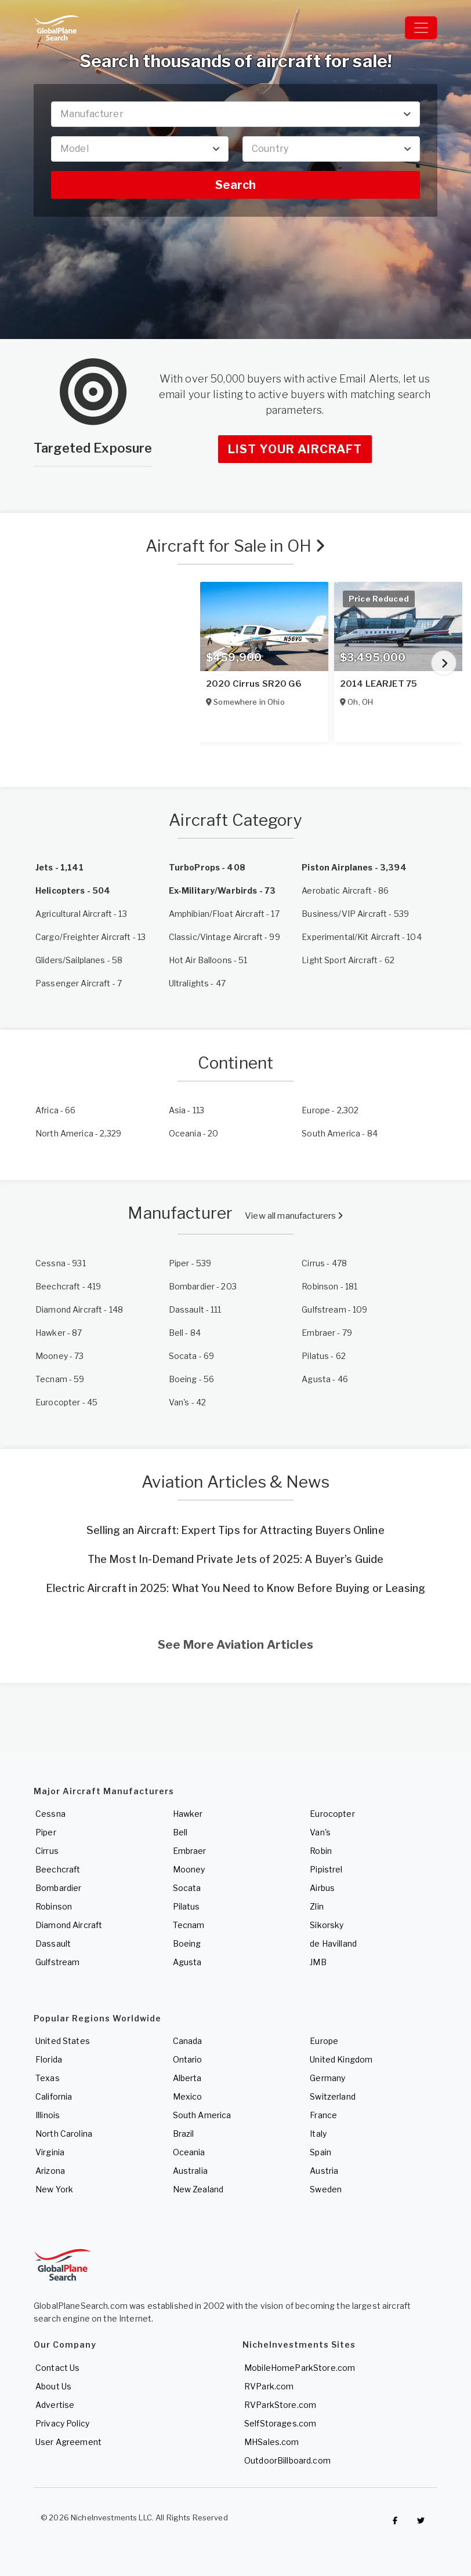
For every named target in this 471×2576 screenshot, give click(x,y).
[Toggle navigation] (421, 27)
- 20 (194, 1133)
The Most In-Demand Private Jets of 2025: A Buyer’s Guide (236, 1559)
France (323, 2115)
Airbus (322, 1888)
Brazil (183, 2133)
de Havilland (333, 1943)
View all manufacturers (294, 1216)
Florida (48, 2059)
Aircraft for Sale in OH (236, 546)
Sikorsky (326, 1925)
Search (235, 185)
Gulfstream (57, 1962)
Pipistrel (326, 1869)
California (53, 2096)
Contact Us (57, 2368)
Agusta (187, 1962)
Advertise (54, 2405)
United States (62, 2041)
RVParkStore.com (280, 2405)
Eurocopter (332, 1814)
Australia (190, 2171)
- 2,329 (78, 1133)
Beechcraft (57, 1869)
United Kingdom (341, 2059)
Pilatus (186, 1906)
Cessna (50, 1814)
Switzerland (333, 2096)
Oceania (189, 2152)
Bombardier (58, 1888)
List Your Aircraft (295, 449)
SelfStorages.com (280, 2423)
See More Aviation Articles (235, 1645)
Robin (321, 1851)
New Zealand (198, 2189)
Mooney (189, 1869)
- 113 (186, 1110)
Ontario (187, 2059)
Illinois (47, 2115)
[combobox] (235, 114)
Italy (318, 2133)
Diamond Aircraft (68, 1925)
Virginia (49, 2152)
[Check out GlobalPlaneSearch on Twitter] (421, 2520)
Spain (320, 2152)
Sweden (326, 2189)
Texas (47, 2078)
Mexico (187, 2096)
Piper (45, 1832)
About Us (53, 2386)
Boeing (187, 1943)
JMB (318, 1962)
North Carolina (63, 2133)
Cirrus (47, 1851)
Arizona (50, 2171)
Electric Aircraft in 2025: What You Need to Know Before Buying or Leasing (235, 1588)
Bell (180, 1832)
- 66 (55, 1110)
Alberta (187, 2078)
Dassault (53, 1943)
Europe (324, 2041)
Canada (187, 2041)
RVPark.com (269, 2386)
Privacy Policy (62, 2423)
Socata (187, 1888)
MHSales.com (271, 2442)
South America (202, 2115)
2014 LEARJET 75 (378, 684)
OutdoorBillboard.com (287, 2460)
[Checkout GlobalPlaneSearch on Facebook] (395, 2520)
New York (54, 2189)
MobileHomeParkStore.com (299, 2368)
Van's (320, 1832)
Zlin (317, 1906)
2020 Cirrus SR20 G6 (254, 684)
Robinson (53, 1906)
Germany (327, 2078)
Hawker (188, 1814)
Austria (324, 2171)
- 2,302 (330, 1110)
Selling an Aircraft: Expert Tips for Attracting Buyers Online (235, 1530)
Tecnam (189, 1925)
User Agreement (68, 2442)
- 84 (340, 1133)
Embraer (189, 1851)
